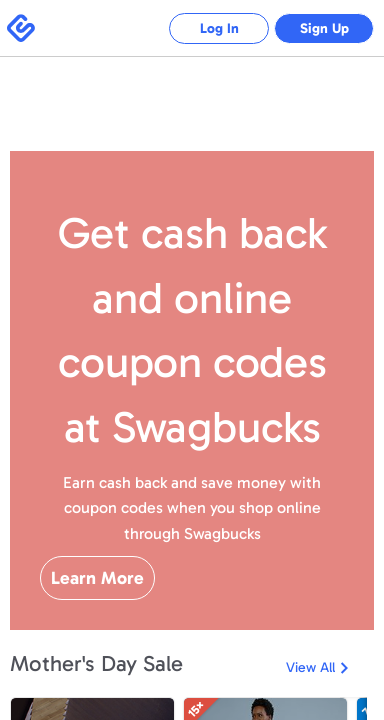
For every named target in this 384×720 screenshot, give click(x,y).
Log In (219, 28)
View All (310, 667)
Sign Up (324, 28)
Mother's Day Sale (96, 663)
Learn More (97, 578)
